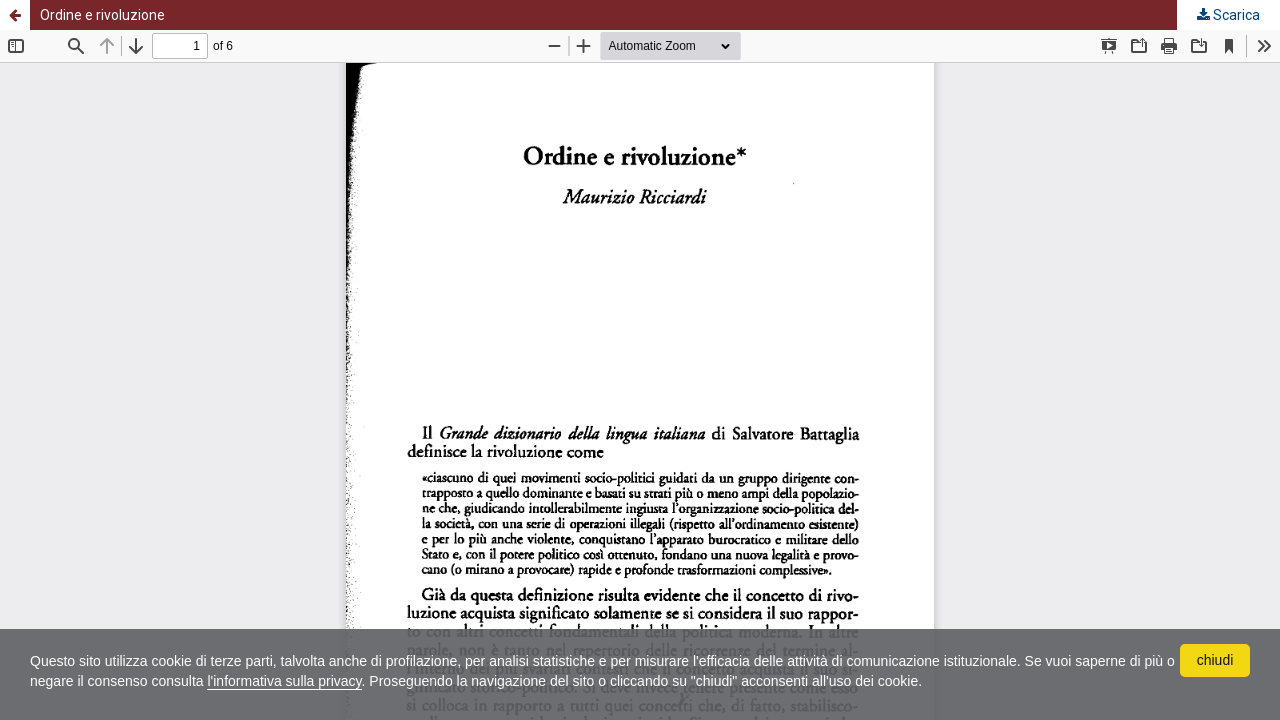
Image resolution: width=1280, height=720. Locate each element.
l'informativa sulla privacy (284, 681)
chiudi (1215, 660)
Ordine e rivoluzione (102, 15)
